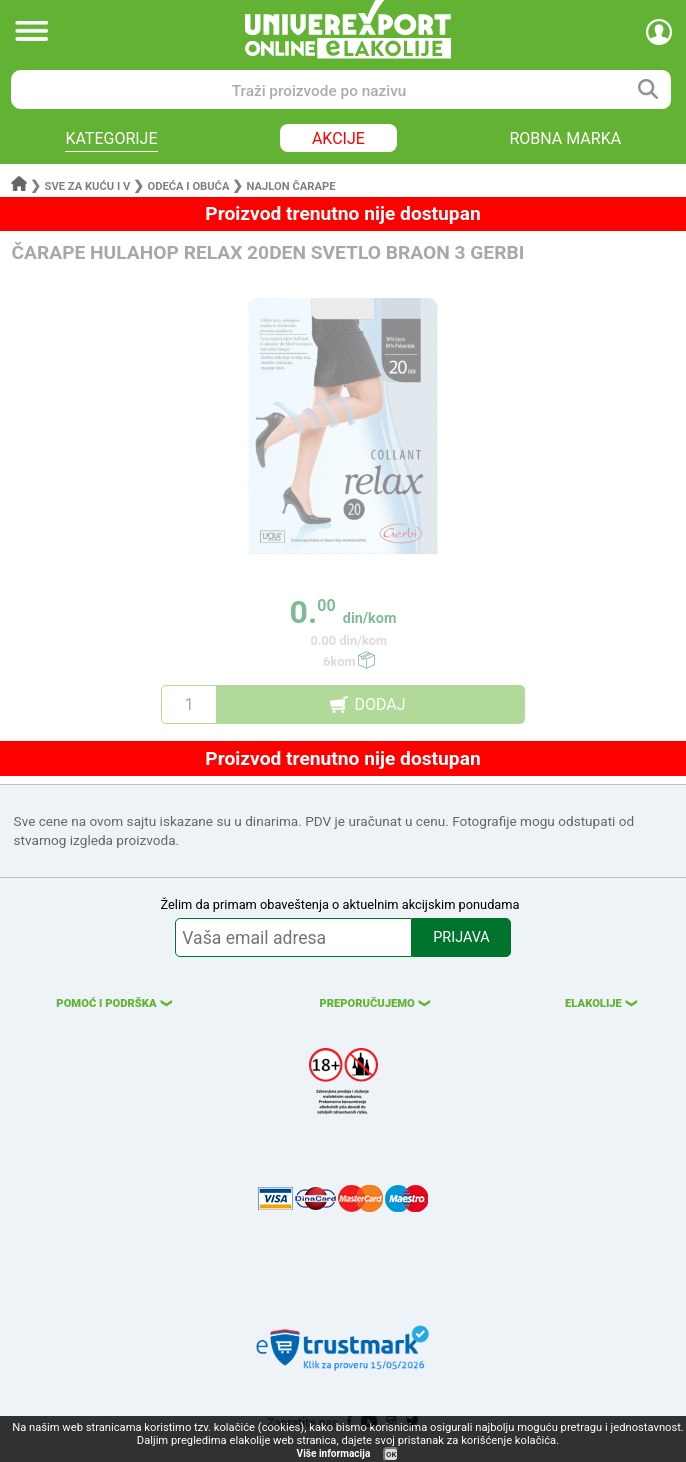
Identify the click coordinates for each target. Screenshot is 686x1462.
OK (391, 1454)
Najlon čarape (291, 186)
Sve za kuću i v (88, 186)
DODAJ (379, 704)
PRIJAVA (461, 937)
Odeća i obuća (188, 186)
